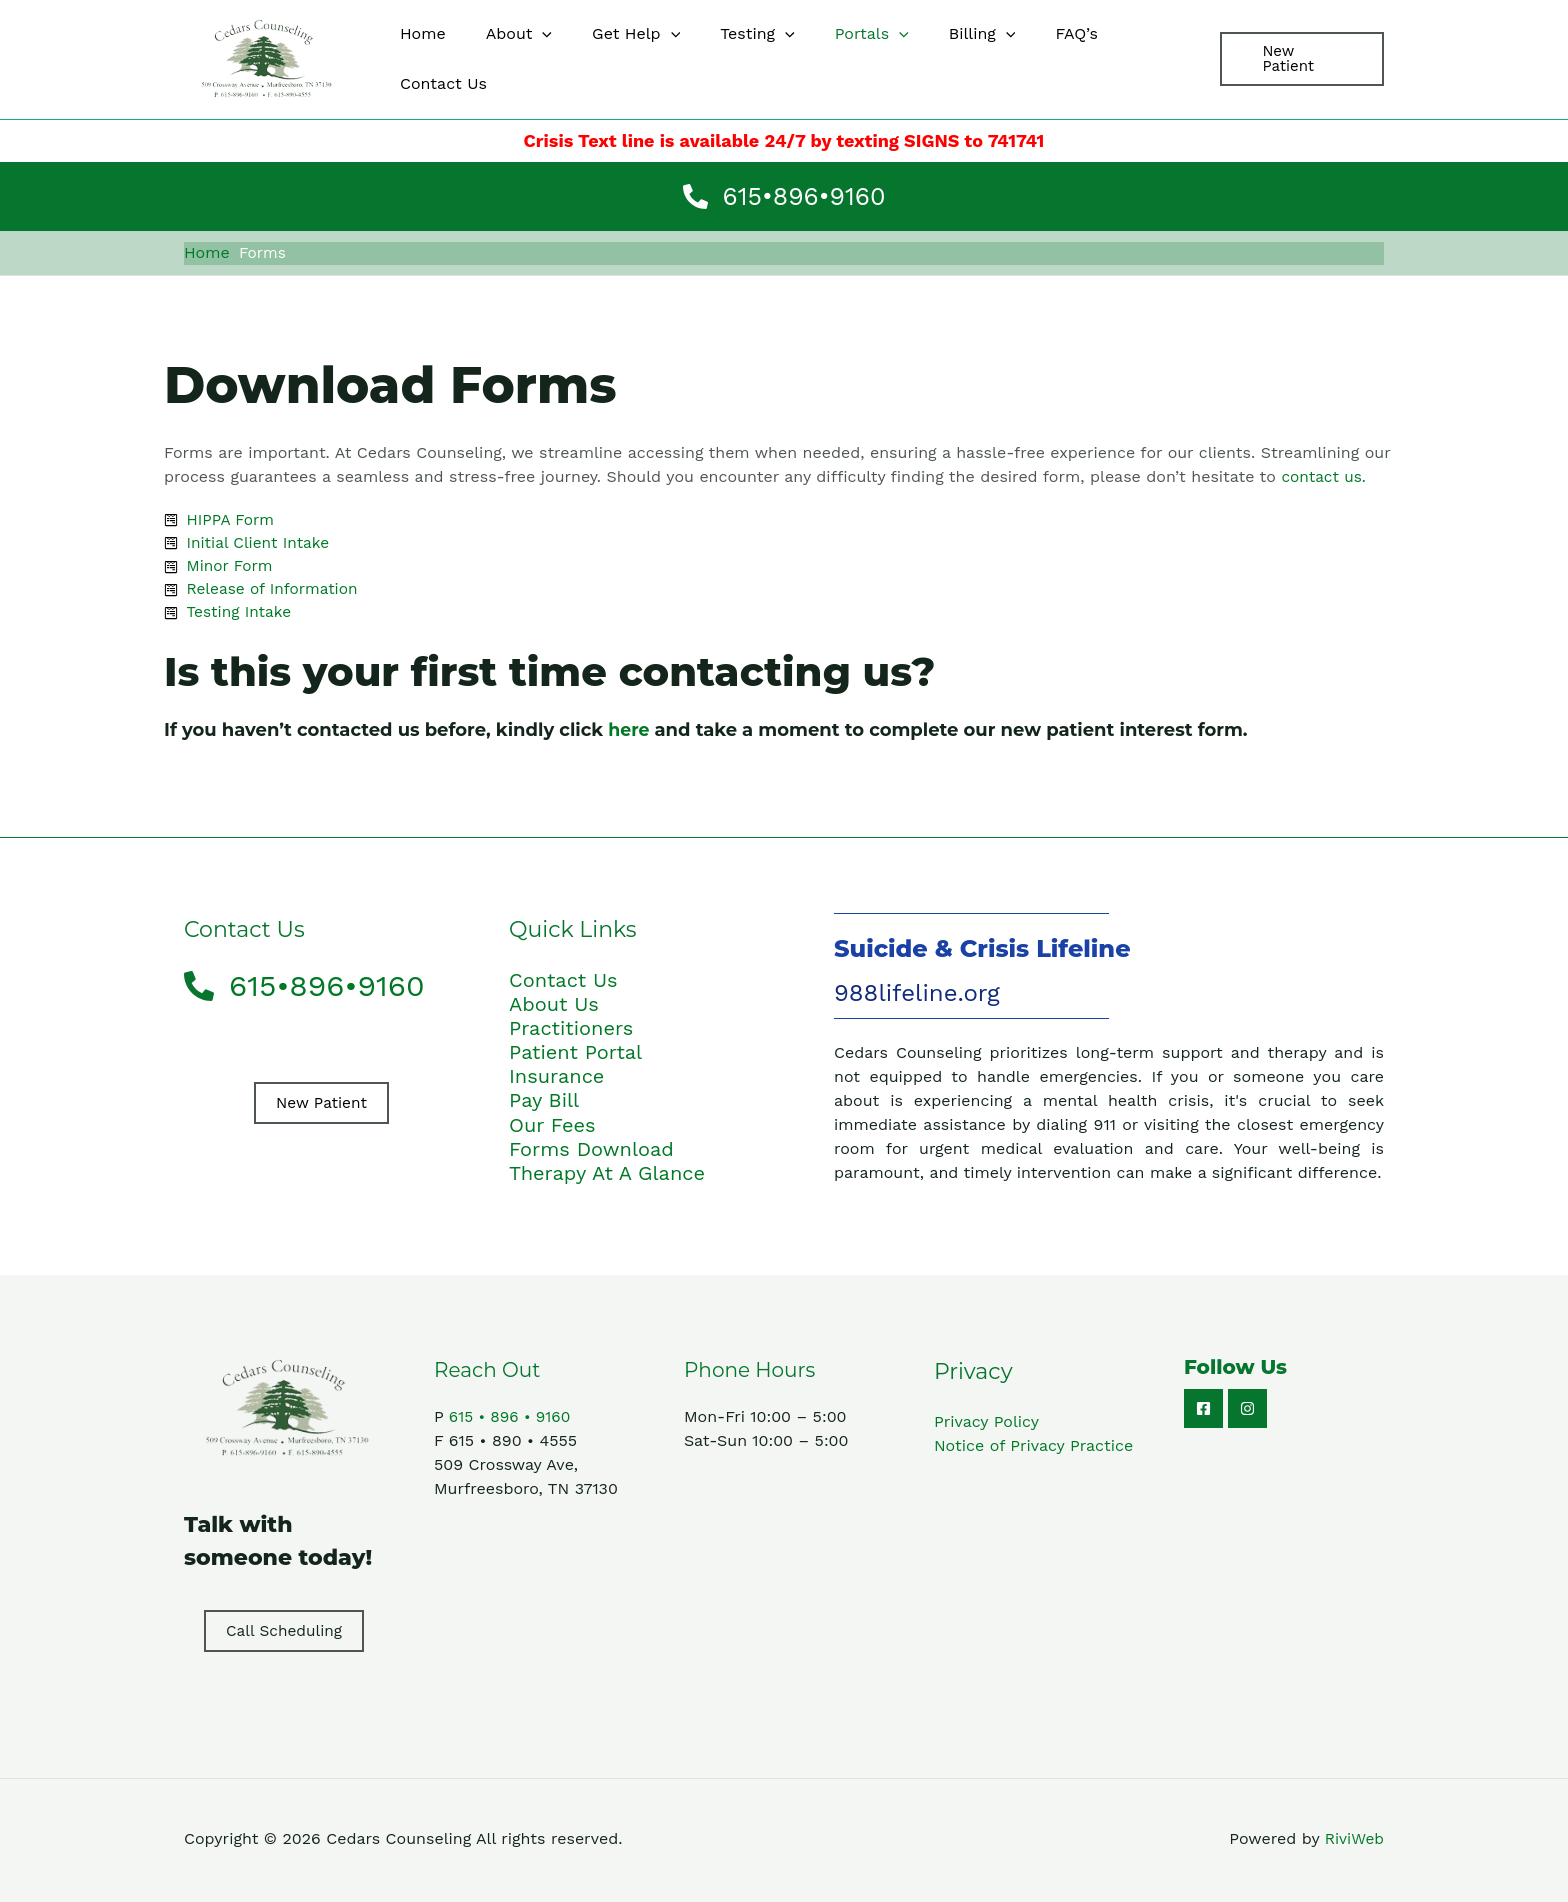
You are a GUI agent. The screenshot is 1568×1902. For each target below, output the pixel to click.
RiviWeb (1354, 1841)
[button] (1298, 59)
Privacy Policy (986, 1423)
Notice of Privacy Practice (1033, 1447)
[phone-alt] (784, 196)
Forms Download (591, 1151)
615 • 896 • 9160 (512, 1418)
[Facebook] (1203, 1410)
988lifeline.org (917, 996)
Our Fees (552, 1127)
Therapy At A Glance (607, 1175)
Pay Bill (544, 1103)
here (629, 733)
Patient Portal (575, 1055)
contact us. (1325, 474)
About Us (554, 1007)
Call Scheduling (284, 1632)
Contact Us (563, 983)
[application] (541, 59)
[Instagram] (1247, 1410)
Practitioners (571, 1031)
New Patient (321, 1105)
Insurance (556, 1079)
